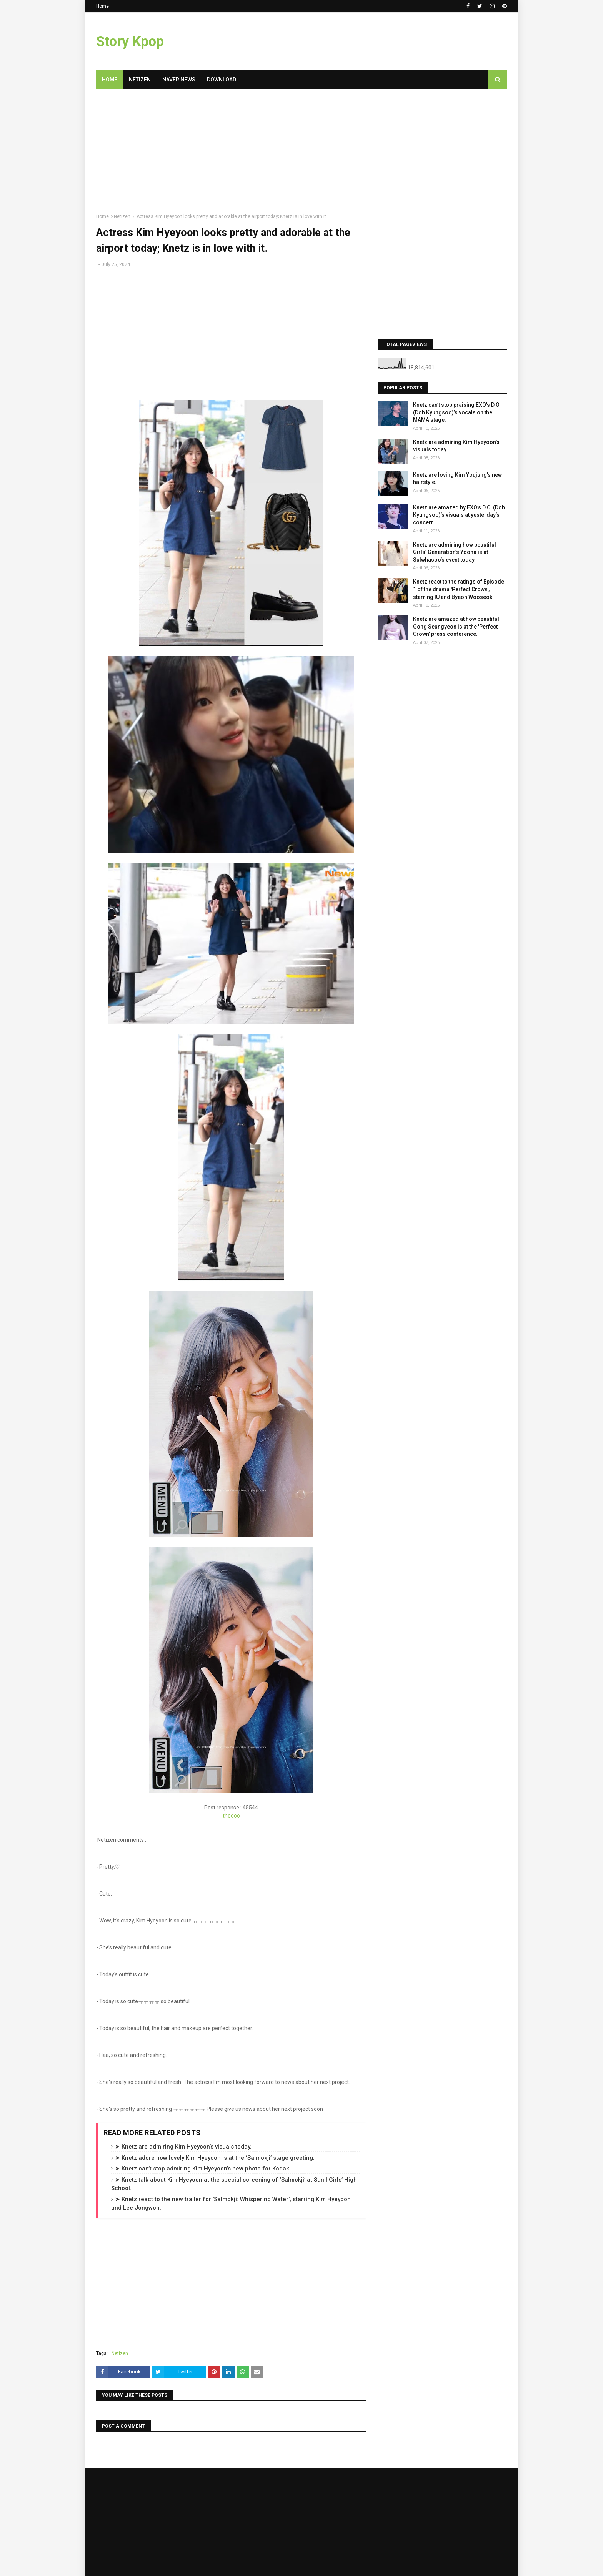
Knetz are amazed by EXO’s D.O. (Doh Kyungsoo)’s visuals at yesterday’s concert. (459, 515)
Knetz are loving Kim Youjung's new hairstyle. (457, 479)
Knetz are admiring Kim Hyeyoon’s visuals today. (456, 446)
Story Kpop (130, 41)
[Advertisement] (231, 154)
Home (102, 6)
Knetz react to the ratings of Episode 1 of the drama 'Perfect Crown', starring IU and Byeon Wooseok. (458, 589)
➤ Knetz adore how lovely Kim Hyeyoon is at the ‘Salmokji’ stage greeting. (215, 2157)
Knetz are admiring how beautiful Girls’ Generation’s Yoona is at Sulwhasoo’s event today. (454, 552)
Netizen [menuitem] (140, 79)
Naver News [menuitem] (178, 79)
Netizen (122, 216)
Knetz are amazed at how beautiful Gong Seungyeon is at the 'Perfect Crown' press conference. (456, 626)
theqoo (231, 1816)
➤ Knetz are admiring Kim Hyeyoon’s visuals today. (183, 2146)
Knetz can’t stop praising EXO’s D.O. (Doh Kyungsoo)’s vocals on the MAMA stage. (457, 412)
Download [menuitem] (221, 79)
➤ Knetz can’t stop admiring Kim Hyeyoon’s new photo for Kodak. (203, 2168)
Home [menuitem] (109, 79)
